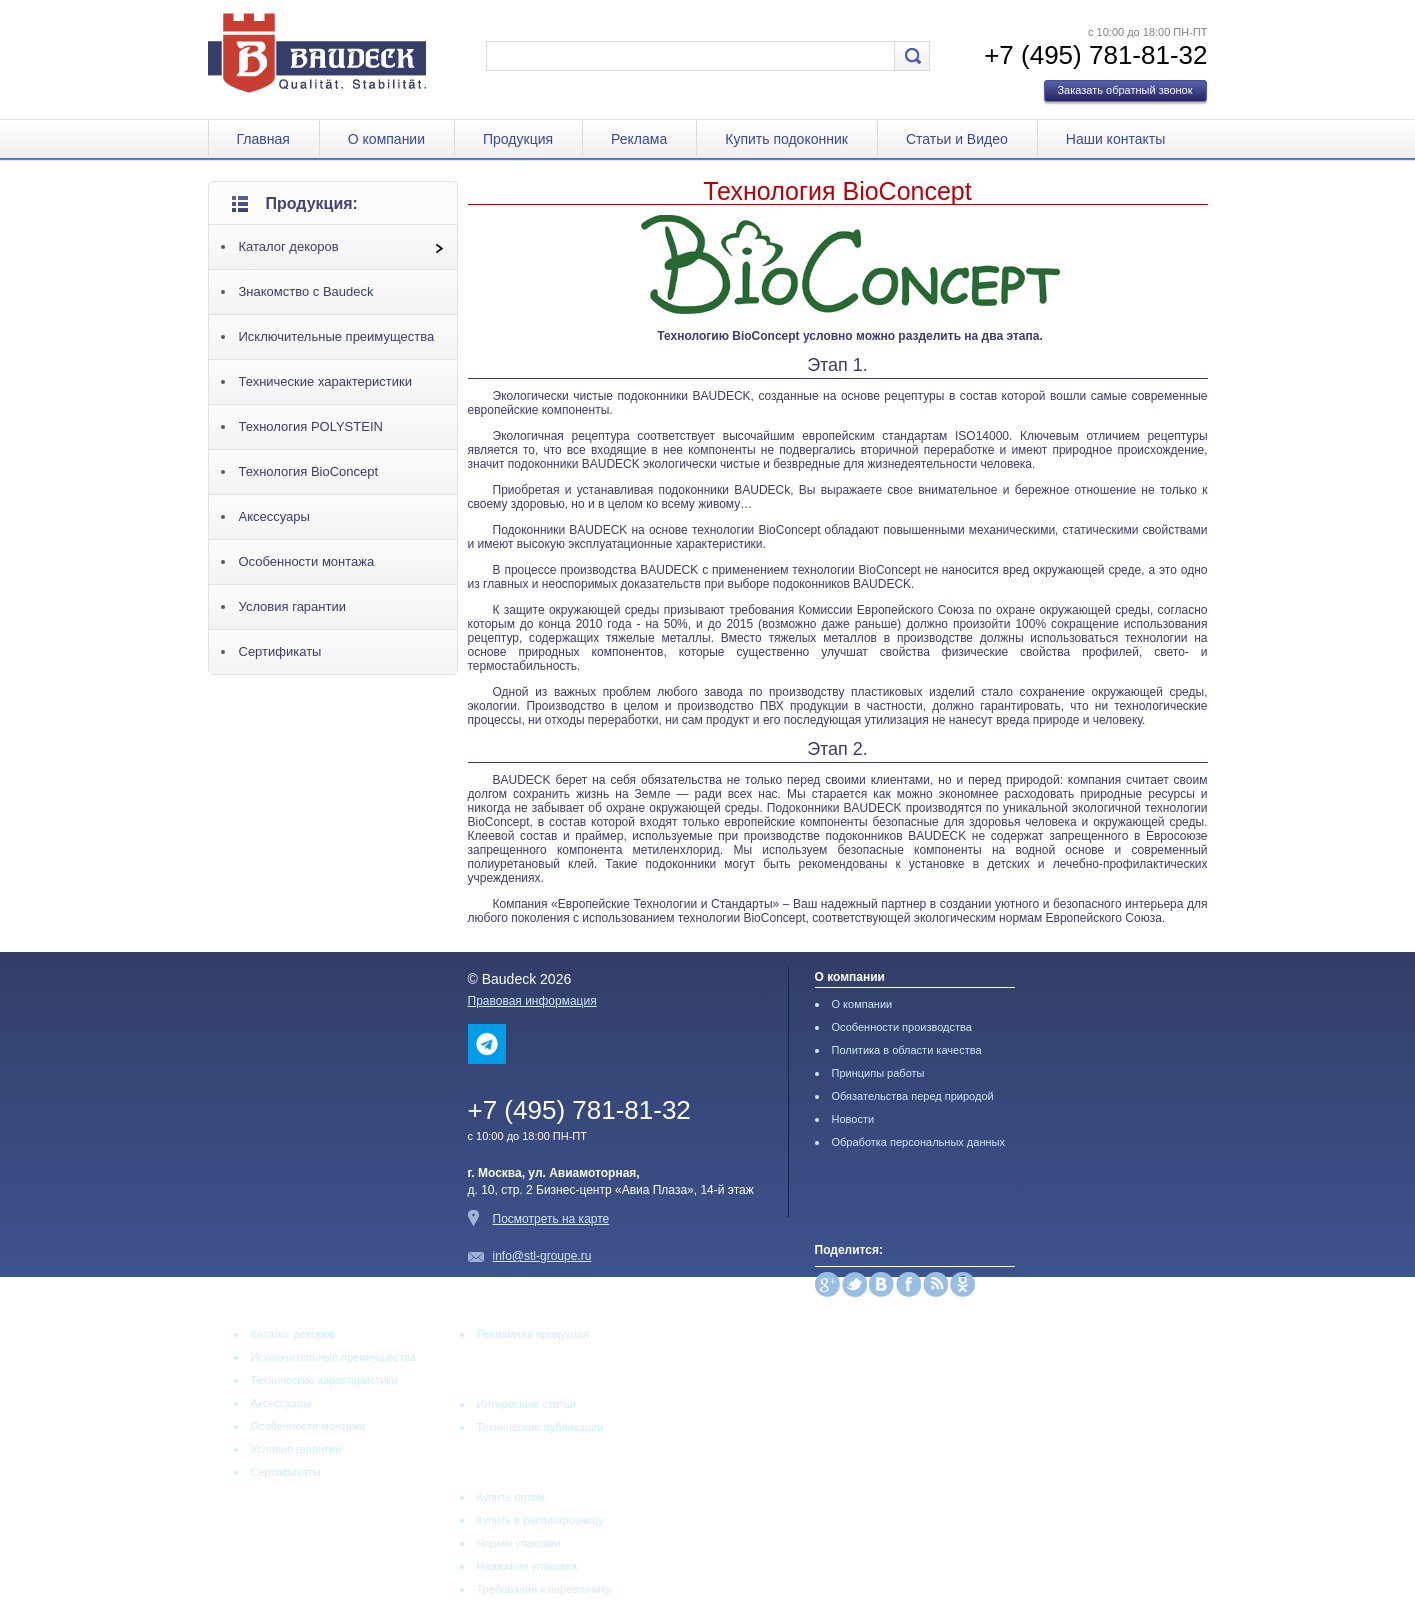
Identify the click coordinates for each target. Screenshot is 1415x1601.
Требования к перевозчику (544, 1589)
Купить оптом (511, 1497)
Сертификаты (280, 651)
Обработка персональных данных (918, 1142)
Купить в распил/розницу (540, 1520)
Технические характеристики (325, 381)
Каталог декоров (289, 246)
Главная (263, 139)
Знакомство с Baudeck (306, 291)
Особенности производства (902, 1027)
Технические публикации (540, 1427)
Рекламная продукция (533, 1334)
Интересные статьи (526, 1404)
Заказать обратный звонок (1124, 90)
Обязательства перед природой (913, 1096)
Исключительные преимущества (337, 336)
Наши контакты (1115, 139)
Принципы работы (878, 1073)
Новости (853, 1119)
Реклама (639, 139)
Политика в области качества (907, 1050)
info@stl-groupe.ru (542, 1256)
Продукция (518, 139)
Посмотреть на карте (551, 1219)
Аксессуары (274, 516)
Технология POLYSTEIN (311, 426)
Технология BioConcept (309, 471)
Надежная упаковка (527, 1566)
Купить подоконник (786, 139)
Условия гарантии (292, 606)
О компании (386, 139)
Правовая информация (532, 1001)
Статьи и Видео (957, 139)
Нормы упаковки (519, 1543)
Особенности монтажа (307, 561)
